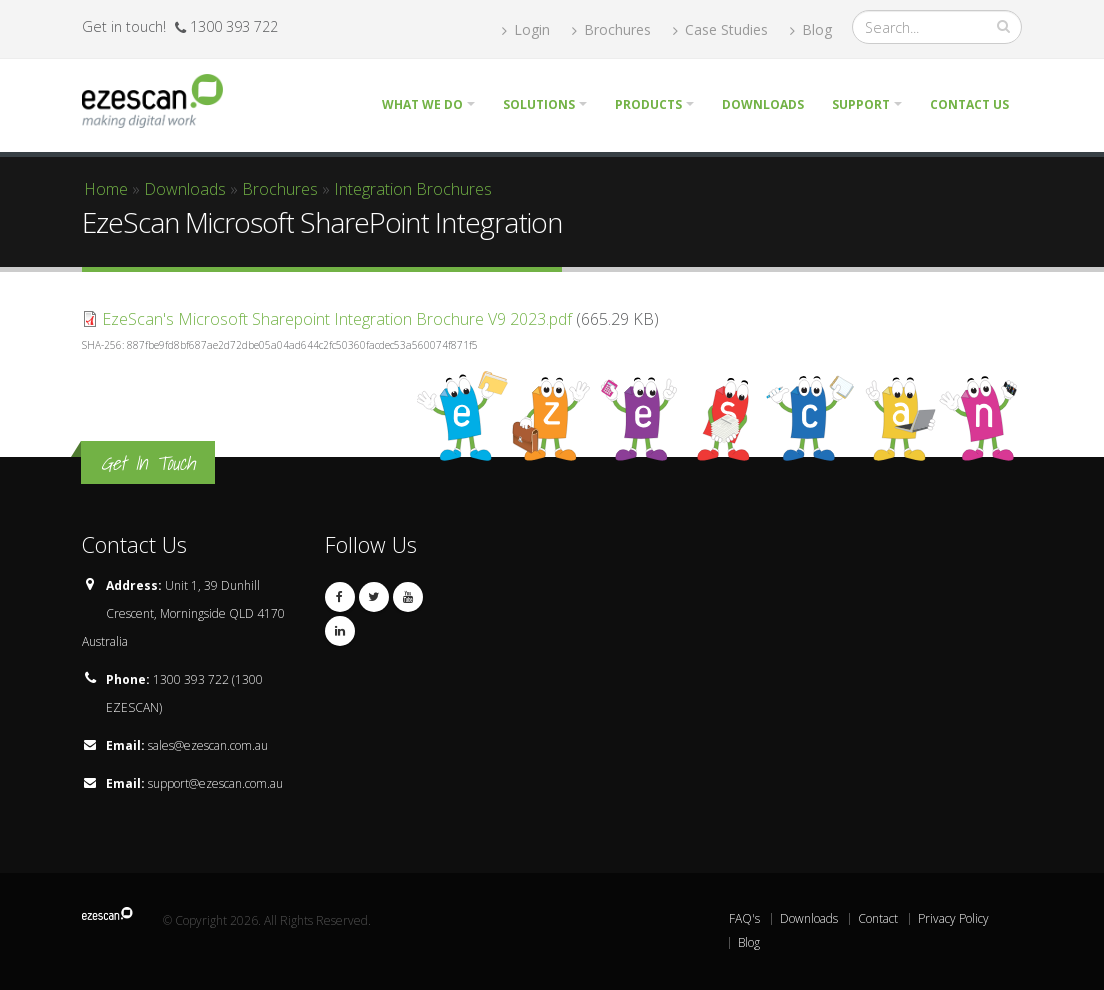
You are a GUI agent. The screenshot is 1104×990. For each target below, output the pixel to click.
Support (861, 104)
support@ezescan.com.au (215, 783)
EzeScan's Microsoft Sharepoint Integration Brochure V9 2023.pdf (337, 319)
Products (648, 104)
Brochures (611, 29)
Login (526, 29)
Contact (878, 918)
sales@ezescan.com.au (208, 745)
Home (106, 189)
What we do (422, 104)
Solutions (539, 104)
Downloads (763, 104)
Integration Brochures (413, 189)
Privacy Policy (953, 918)
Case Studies (720, 29)
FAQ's (744, 918)
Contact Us (969, 104)
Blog (811, 29)
